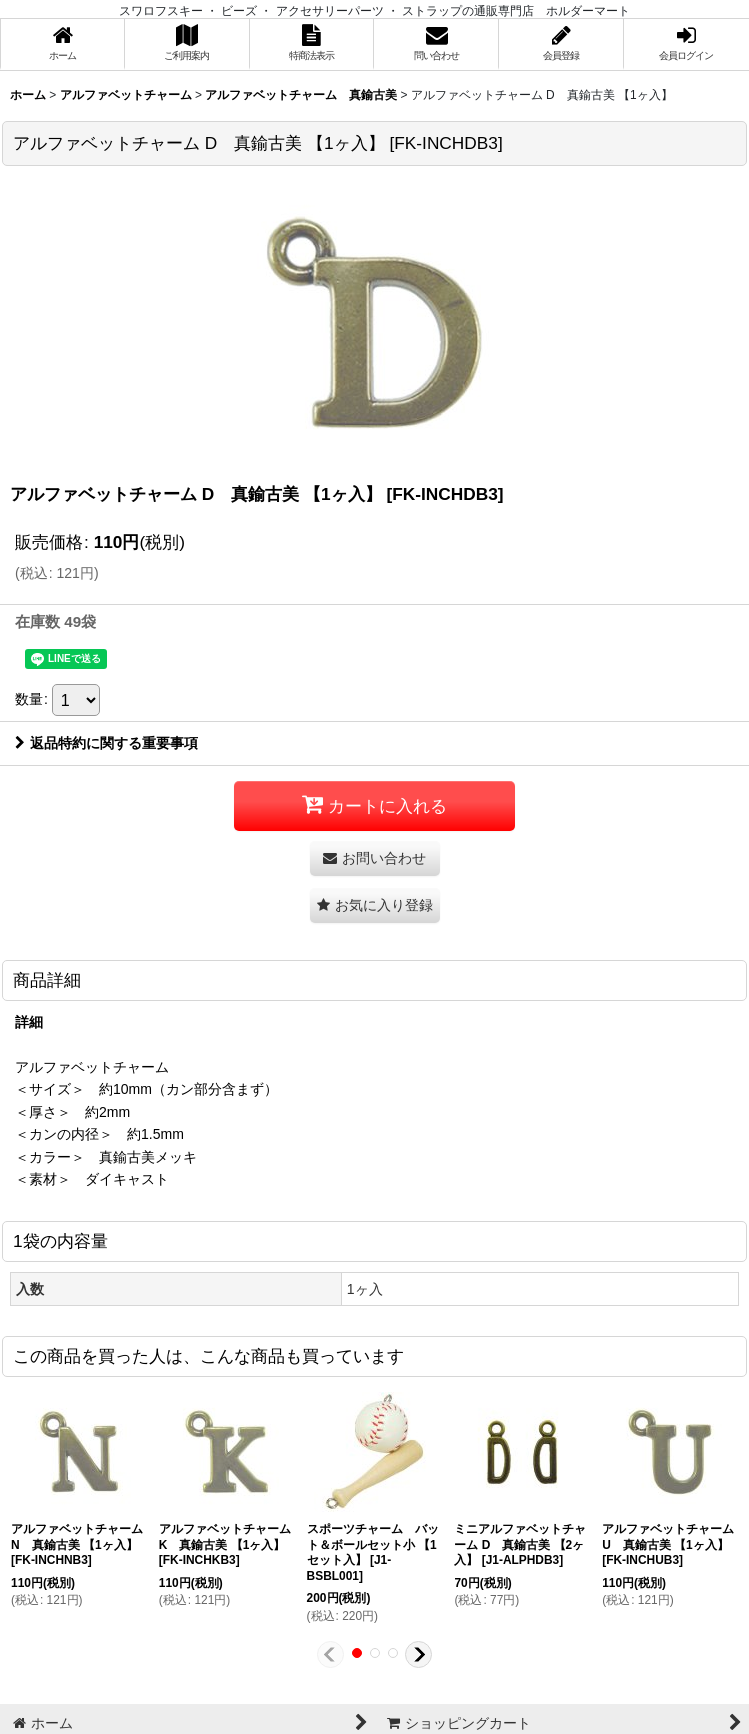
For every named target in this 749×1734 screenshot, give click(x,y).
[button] (375, 905)
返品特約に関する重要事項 (106, 743)
